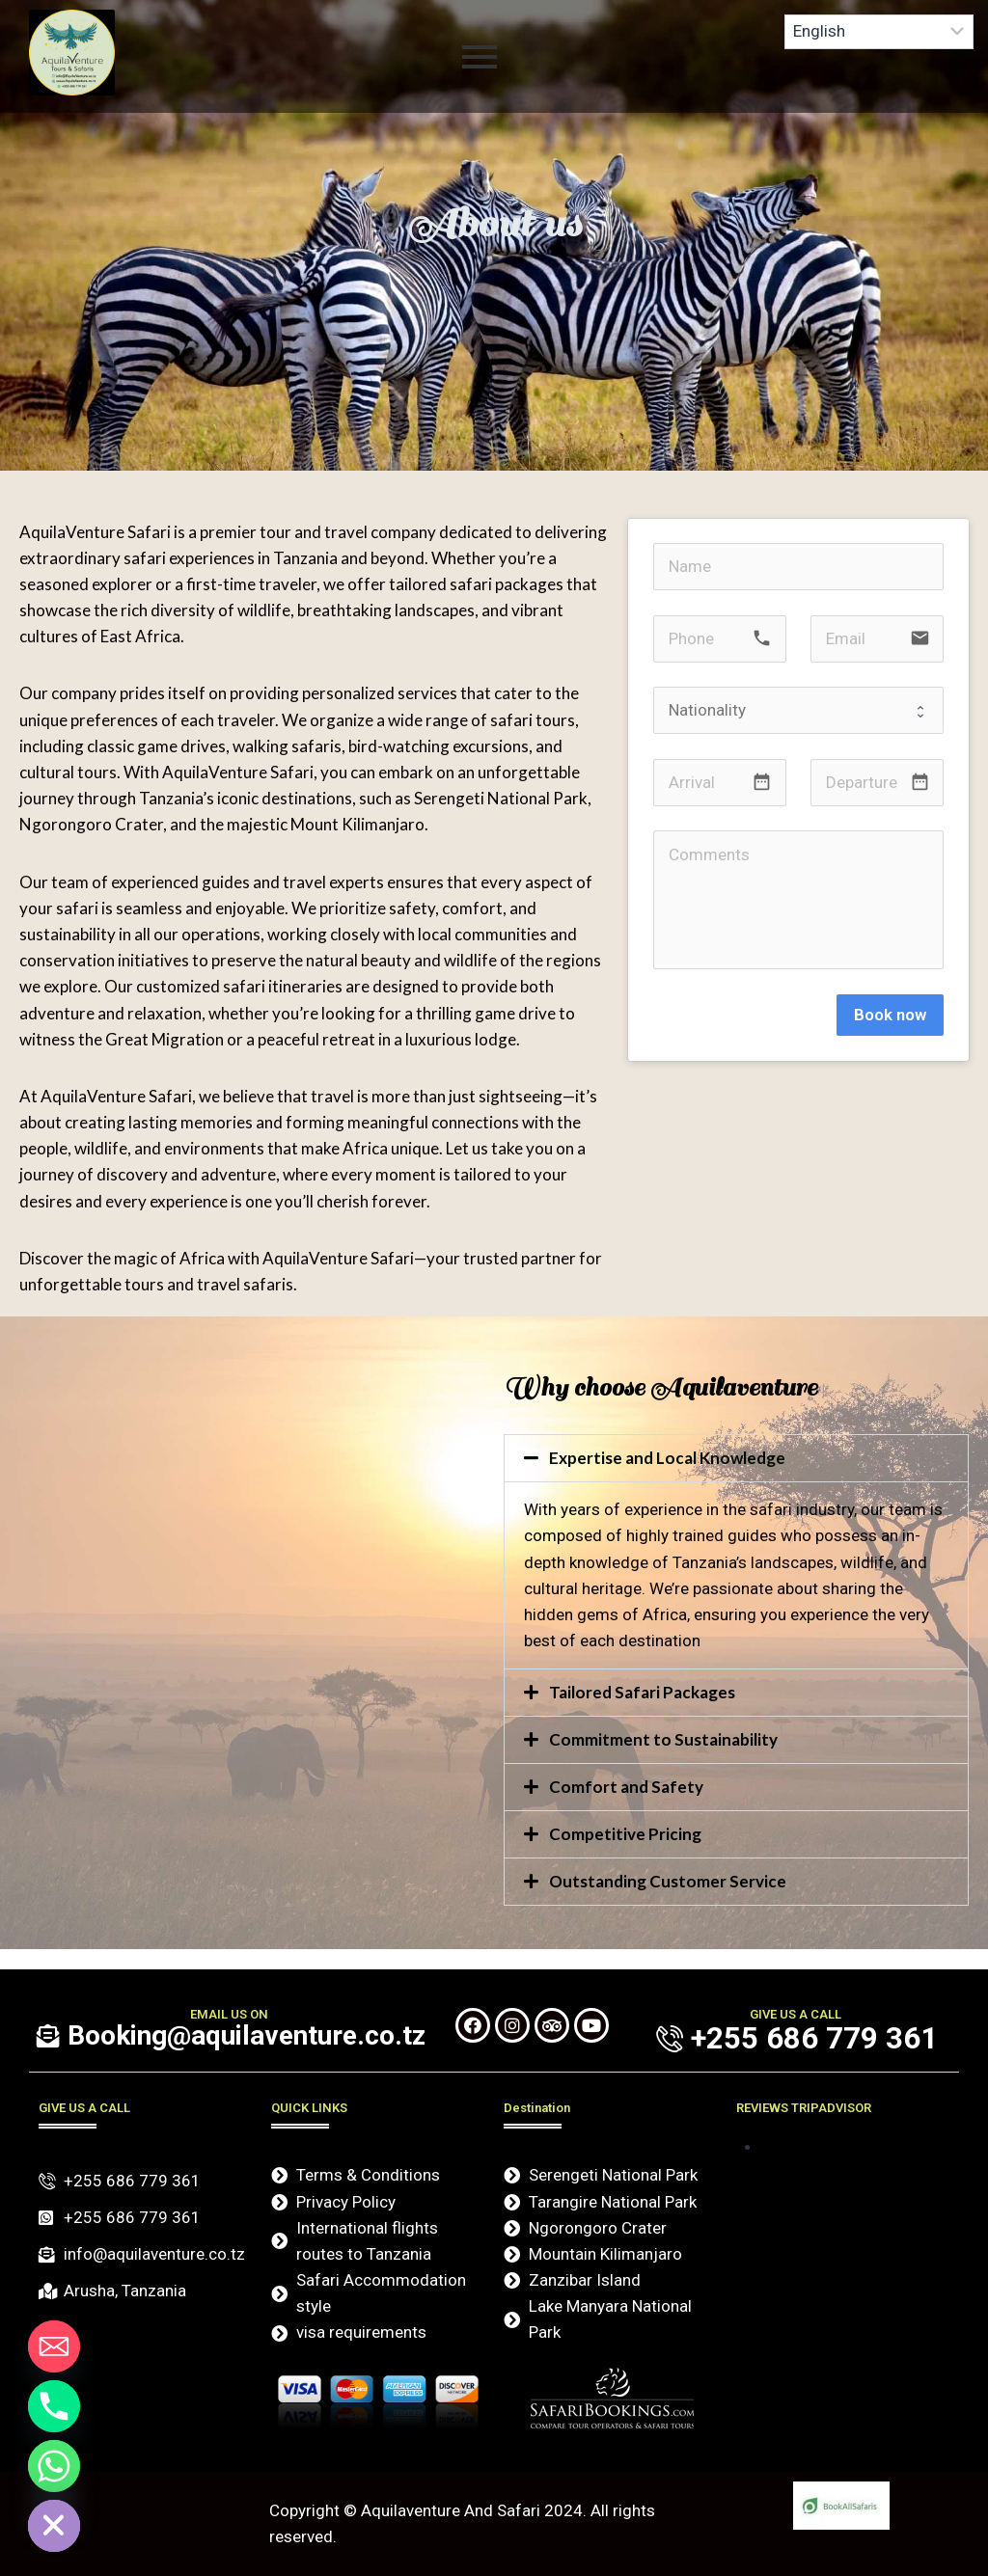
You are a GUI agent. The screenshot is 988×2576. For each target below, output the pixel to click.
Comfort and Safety (626, 1786)
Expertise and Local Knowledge (667, 1458)
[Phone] (54, 2406)
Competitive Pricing (625, 1834)
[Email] (54, 2346)
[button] (736, 1458)
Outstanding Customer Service (667, 1881)
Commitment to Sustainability (663, 1739)
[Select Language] (879, 31)
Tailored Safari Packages (642, 1692)
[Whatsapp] (54, 2466)
